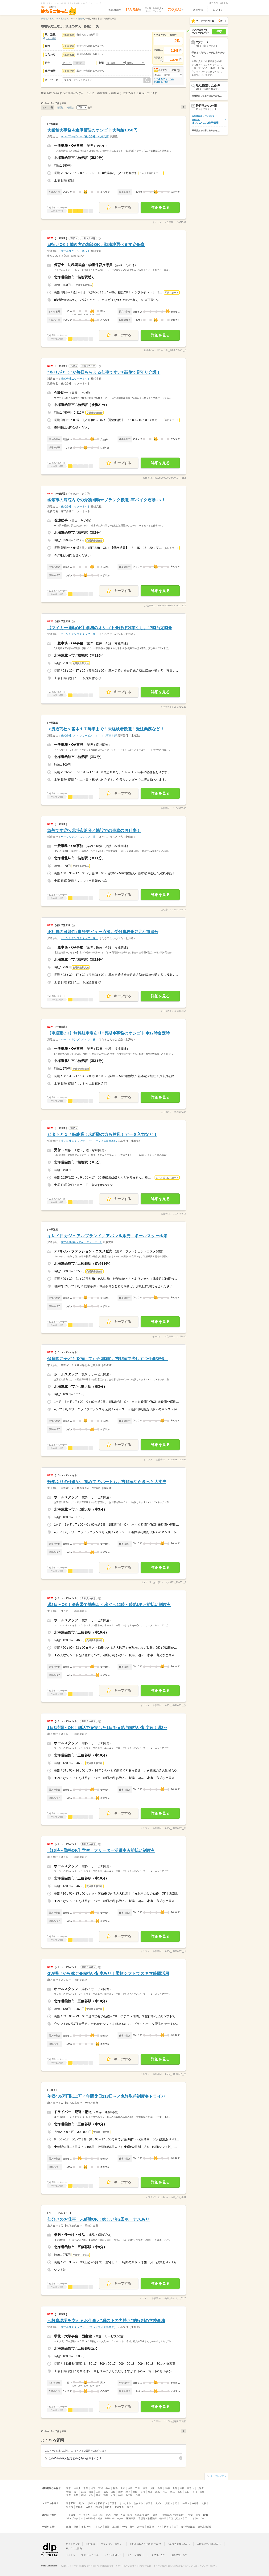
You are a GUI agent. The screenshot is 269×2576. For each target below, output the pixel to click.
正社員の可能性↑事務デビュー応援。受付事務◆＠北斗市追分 (102, 931)
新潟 (128, 2491)
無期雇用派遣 (204, 2526)
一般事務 (70, 2515)
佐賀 (91, 2495)
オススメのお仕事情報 (205, 119)
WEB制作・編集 (94, 2518)
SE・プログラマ (74, 2518)
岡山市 (98, 2507)
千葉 (85, 2488)
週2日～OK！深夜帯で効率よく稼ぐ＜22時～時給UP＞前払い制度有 (109, 1604)
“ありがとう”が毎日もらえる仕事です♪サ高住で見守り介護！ (103, 372)
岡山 (165, 2491)
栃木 (108, 2488)
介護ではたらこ (179, 2555)
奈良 (182, 2488)
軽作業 (162, 2518)
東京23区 (71, 2503)
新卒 (132, 2526)
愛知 (122, 2488)
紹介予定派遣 (188, 2526)
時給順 (70, 107)
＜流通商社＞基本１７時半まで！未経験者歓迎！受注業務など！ (105, 729)
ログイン (218, 9)
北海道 (200, 2488)
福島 (105, 2491)
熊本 (105, 2495)
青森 (68, 2491)
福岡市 (108, 2507)
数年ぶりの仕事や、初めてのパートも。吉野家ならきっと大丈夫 (106, 1481)
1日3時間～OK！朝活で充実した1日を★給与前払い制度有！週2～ (107, 1727)
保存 (219, 31)
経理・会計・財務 (102, 2515)
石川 (142, 2491)
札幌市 (205, 2503)
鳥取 (172, 2491)
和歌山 (190, 2488)
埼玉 (93, 2488)
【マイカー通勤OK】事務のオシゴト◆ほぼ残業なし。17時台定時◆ (109, 627)
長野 (120, 2491)
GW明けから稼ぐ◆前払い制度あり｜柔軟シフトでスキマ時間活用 (108, 1973)
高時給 (140, 2526)
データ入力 (84, 2515)
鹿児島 (129, 2495)
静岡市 (149, 2503)
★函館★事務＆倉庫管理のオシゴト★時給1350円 (92, 130)
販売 (198, 2515)
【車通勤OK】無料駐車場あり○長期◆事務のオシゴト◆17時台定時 (108, 1033)
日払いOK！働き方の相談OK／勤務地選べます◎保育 (96, 244)
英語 (107, 2526)
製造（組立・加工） (179, 2518)
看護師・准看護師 (147, 2518)
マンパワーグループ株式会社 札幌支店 (85, 136)
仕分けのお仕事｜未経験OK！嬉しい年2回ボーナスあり (98, 2219)
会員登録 (197, 9)
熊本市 (130, 2507)
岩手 (76, 2491)
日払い (98, 2526)
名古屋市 (138, 2503)
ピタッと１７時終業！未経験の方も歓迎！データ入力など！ (102, 1134)
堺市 (177, 2503)
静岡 (145, 2488)
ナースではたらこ (156, 2555)
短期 (68, 2526)
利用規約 (90, 2544)
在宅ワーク (87, 2526)
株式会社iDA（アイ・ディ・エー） (81, 1242)
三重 (137, 2488)
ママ (159, 2526)
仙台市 (69, 2507)
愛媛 (68, 2495)
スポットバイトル (90, 2555)
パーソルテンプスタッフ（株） (79, 634)
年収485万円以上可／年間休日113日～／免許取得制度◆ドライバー (108, 2096)
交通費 (150, 2526)
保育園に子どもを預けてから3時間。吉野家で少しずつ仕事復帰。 (107, 1358)
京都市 (195, 2503)
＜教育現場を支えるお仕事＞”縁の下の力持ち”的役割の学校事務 (106, 2320)
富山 (135, 2491)
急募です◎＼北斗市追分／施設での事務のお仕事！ (94, 830)
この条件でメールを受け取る (164, 80)
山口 (187, 2491)
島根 (180, 2491)
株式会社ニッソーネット (75, 251)
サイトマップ (73, 2544)
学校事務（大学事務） (174, 2515)
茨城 (100, 2488)
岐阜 (130, 2488)
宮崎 (120, 2495)
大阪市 (168, 2503)
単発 (76, 2526)
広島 (157, 2491)
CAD (205, 2515)
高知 (76, 2495)
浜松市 (158, 2503)
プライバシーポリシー (112, 2544)
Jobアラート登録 (167, 70)
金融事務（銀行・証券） (147, 2515)
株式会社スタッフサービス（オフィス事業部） (89, 2327)
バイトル (70, 2555)
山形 (98, 2491)
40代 (124, 2526)
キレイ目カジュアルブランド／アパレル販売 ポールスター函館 (107, 1236)
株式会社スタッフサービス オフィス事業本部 (89, 735)
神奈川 (77, 2488)
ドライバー (198, 2518)
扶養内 (167, 2526)
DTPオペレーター (114, 2518)
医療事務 (130, 2518)
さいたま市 (125, 2503)
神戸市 (185, 2503)
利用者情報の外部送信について (146, 2544)
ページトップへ (218, 2476)
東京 (68, 2488)
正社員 (115, 2526)
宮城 (83, 2491)
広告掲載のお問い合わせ (209, 2544)
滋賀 (174, 2488)
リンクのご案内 (74, 2548)
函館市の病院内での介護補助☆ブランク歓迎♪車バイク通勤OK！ (106, 500)
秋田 (91, 2491)
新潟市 (79, 2507)
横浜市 (81, 2503)
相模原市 (102, 2503)
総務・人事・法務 (123, 2515)
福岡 (83, 2495)
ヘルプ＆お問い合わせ (179, 2544)
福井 (150, 2491)
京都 (167, 2488)
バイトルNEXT (113, 2555)
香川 (194, 2491)
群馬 (115, 2488)
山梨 (113, 2491)
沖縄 (137, 2495)
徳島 (202, 2491)
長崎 (98, 2495)
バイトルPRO (134, 2555)
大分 (113, 2495)
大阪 (152, 2488)
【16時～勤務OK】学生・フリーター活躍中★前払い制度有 (101, 1850)
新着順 (60, 107)
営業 (190, 2515)
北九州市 (119, 2507)
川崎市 (91, 2503)
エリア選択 (51, 38)
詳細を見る (160, 207)
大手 (176, 2526)
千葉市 (113, 2503)
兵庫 (160, 2488)
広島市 (89, 2507)
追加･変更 (69, 35)
